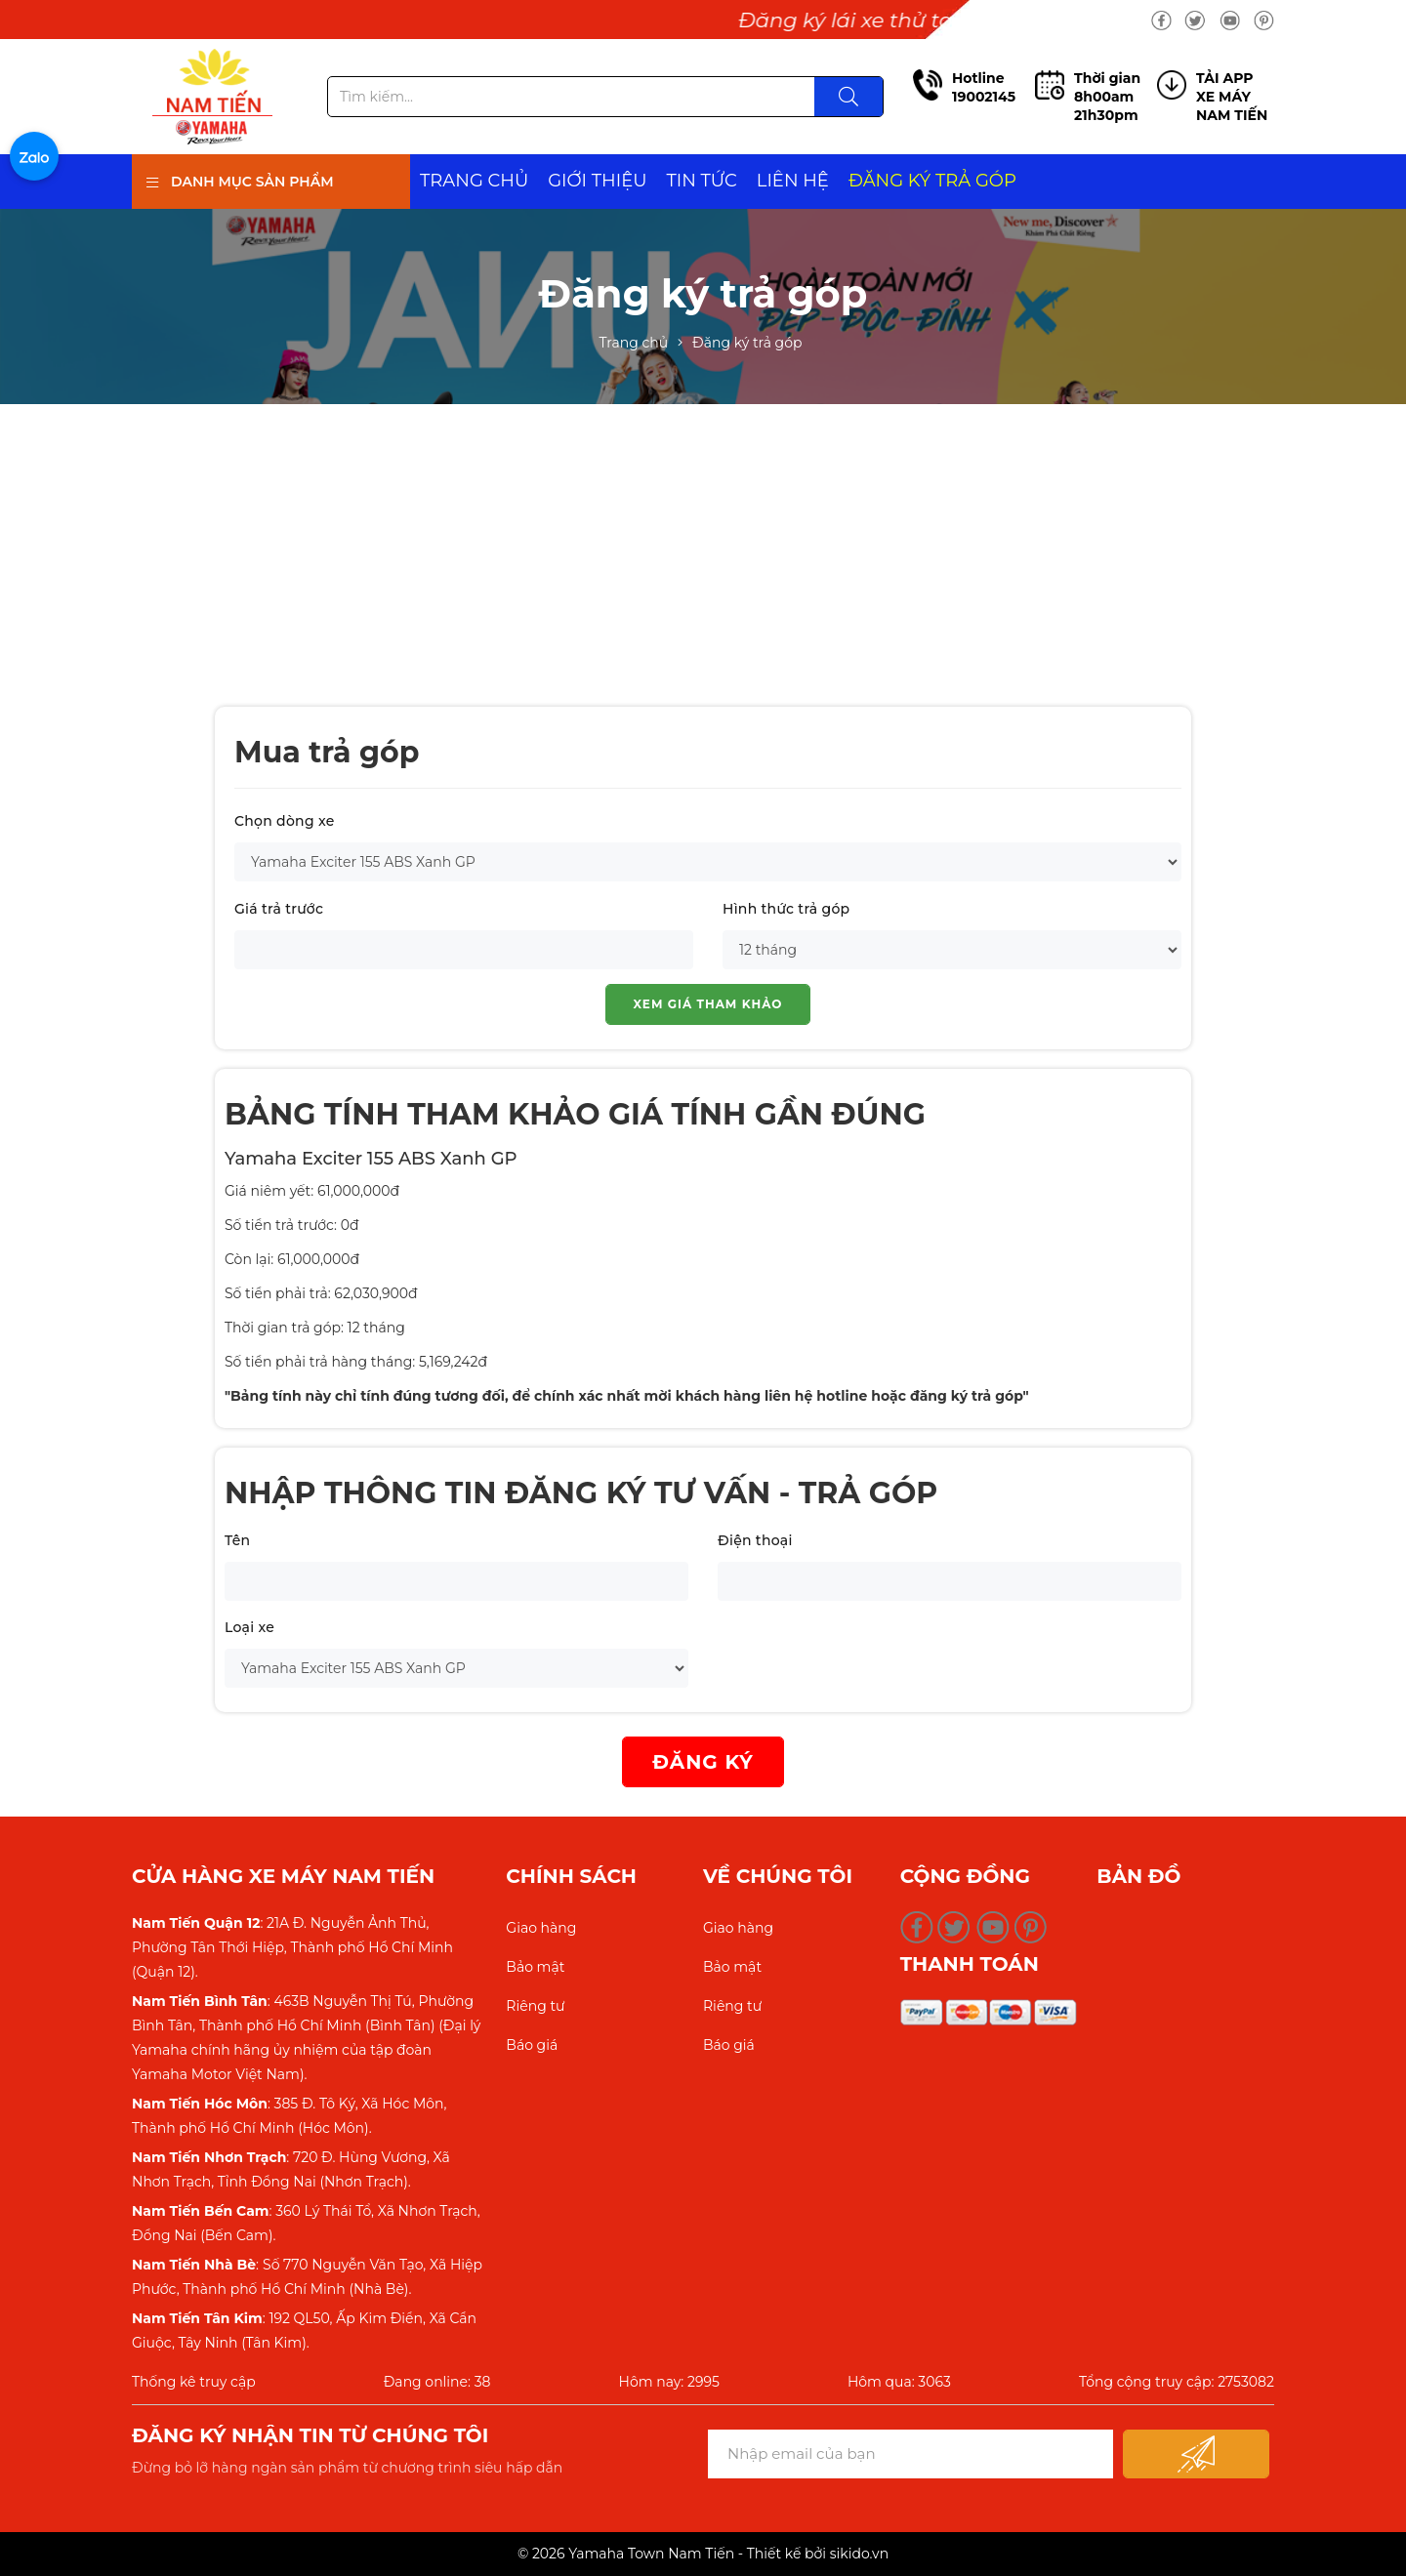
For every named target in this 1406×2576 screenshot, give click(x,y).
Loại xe (249, 1627)
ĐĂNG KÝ (702, 1762)
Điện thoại (755, 1540)
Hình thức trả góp (786, 909)
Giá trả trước (278, 909)
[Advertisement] (703, 550)
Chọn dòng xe (284, 821)
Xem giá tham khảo (708, 1004)
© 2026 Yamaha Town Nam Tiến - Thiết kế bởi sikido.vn (703, 2553)
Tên (237, 1540)
